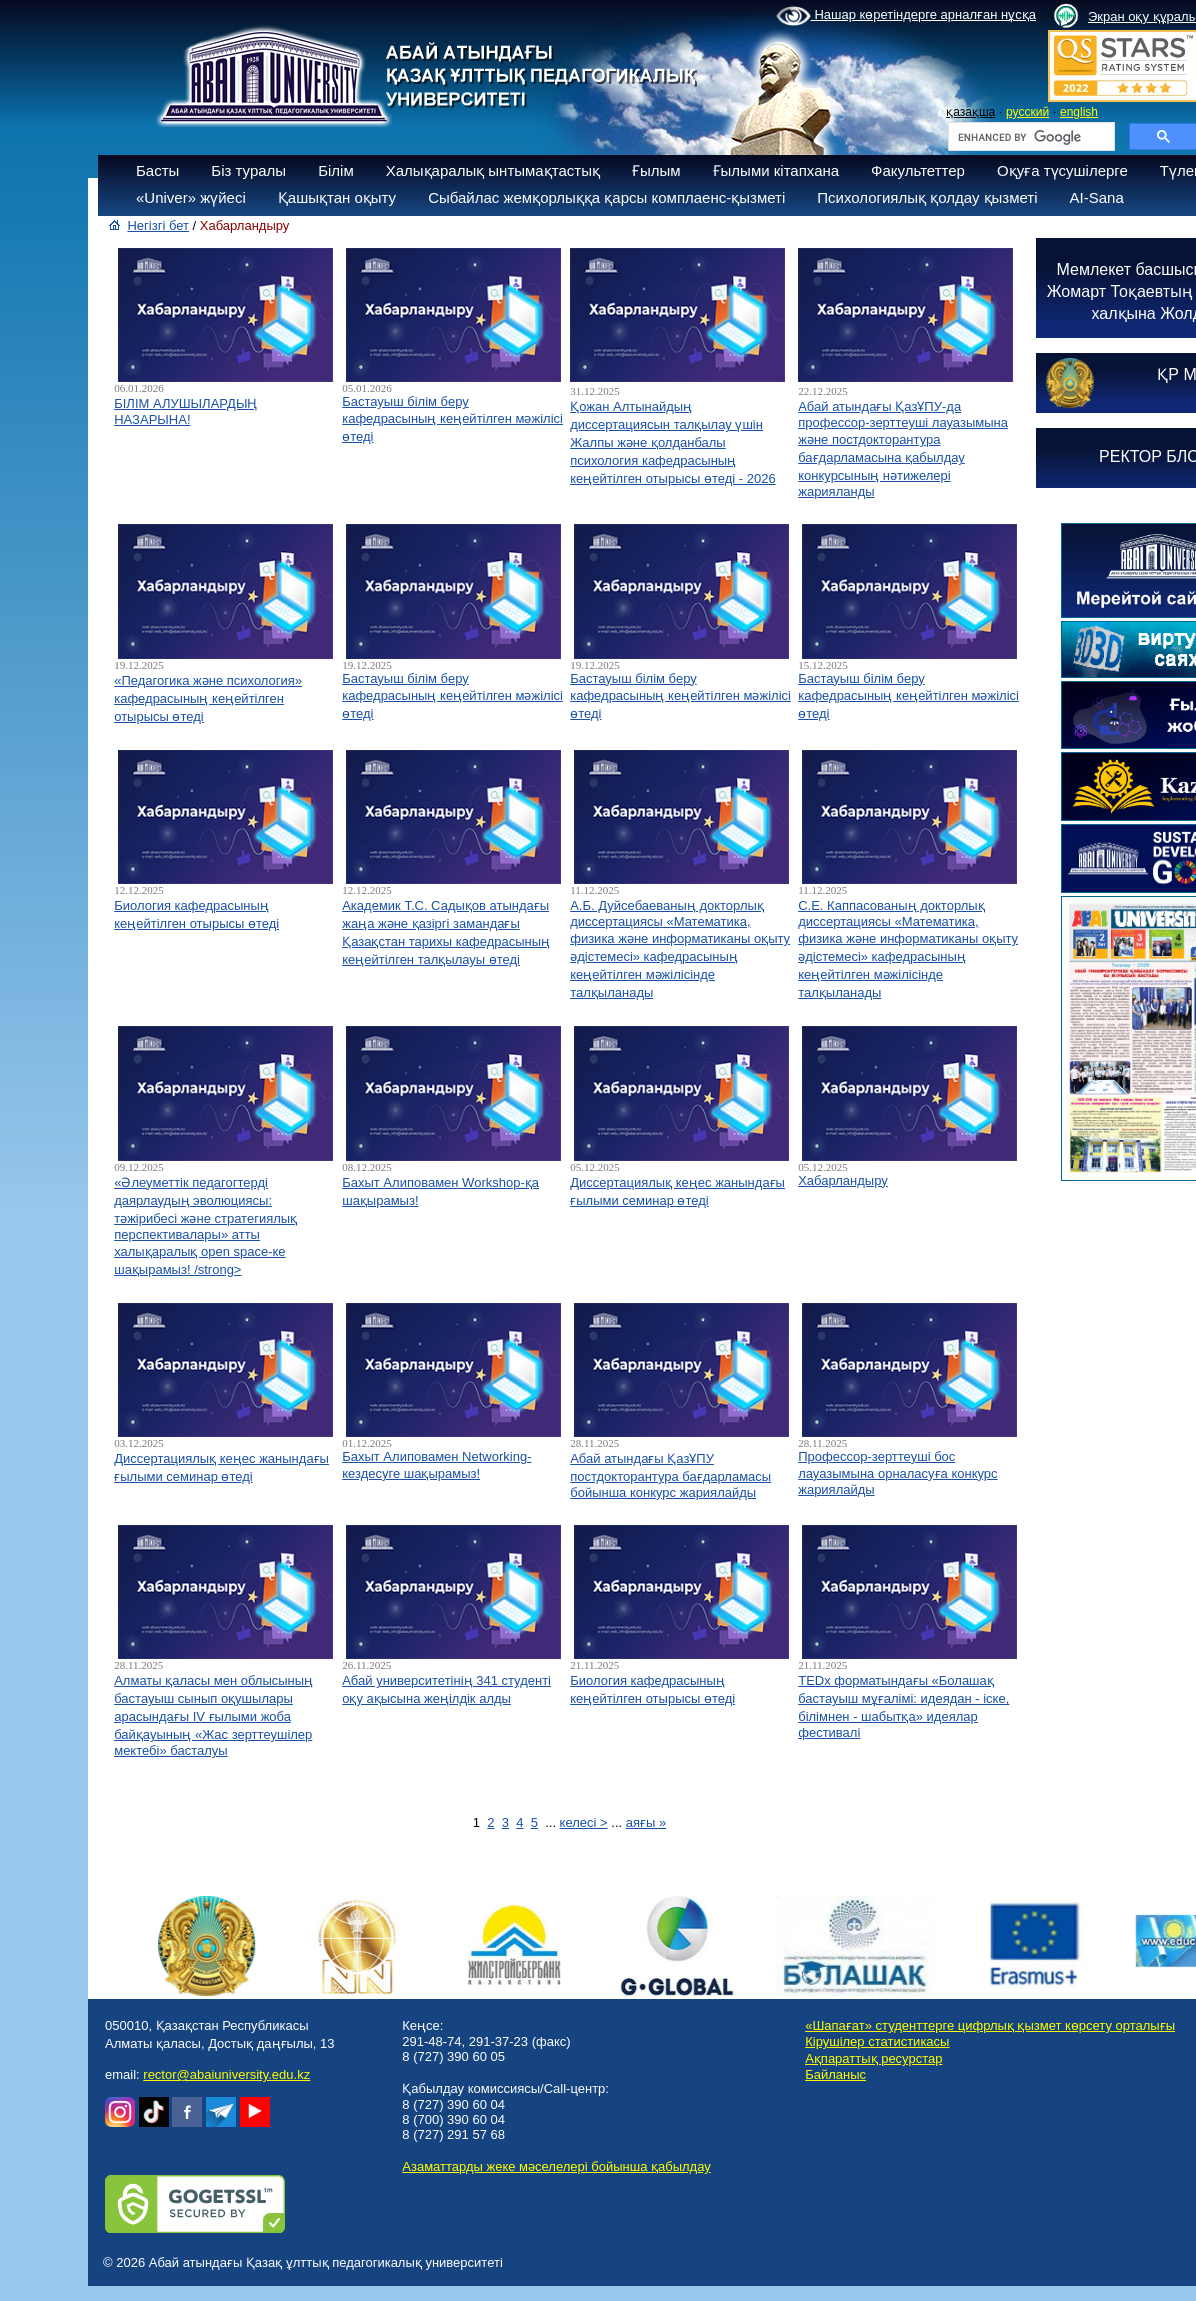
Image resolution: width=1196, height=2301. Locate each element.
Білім (336, 170)
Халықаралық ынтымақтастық (493, 170)
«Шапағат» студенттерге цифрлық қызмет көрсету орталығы (990, 2025)
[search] (1029, 137)
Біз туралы (248, 170)
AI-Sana (1097, 197)
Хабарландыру (843, 1180)
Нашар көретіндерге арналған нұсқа (906, 16)
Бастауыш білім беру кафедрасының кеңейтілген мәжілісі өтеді (452, 419)
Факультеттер (918, 170)
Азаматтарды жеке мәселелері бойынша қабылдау (556, 2166)
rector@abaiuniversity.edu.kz (226, 2074)
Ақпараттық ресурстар (873, 2058)
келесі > (584, 1822)
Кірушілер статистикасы (877, 2041)
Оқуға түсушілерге (1062, 170)
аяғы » (646, 1822)
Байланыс (835, 2074)
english (1079, 112)
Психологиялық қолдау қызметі (927, 197)
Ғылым (656, 170)
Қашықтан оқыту (337, 197)
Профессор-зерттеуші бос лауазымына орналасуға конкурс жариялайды (897, 1473)
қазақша (970, 112)
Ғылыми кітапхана (776, 170)
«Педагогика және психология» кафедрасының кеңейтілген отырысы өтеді (208, 698)
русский (1027, 112)
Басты (157, 170)
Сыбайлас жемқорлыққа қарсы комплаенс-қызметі (606, 197)
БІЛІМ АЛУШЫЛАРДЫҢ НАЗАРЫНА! (185, 411)
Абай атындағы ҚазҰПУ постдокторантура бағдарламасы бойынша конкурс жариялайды (670, 1475)
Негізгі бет (158, 225)
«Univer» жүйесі (191, 197)
